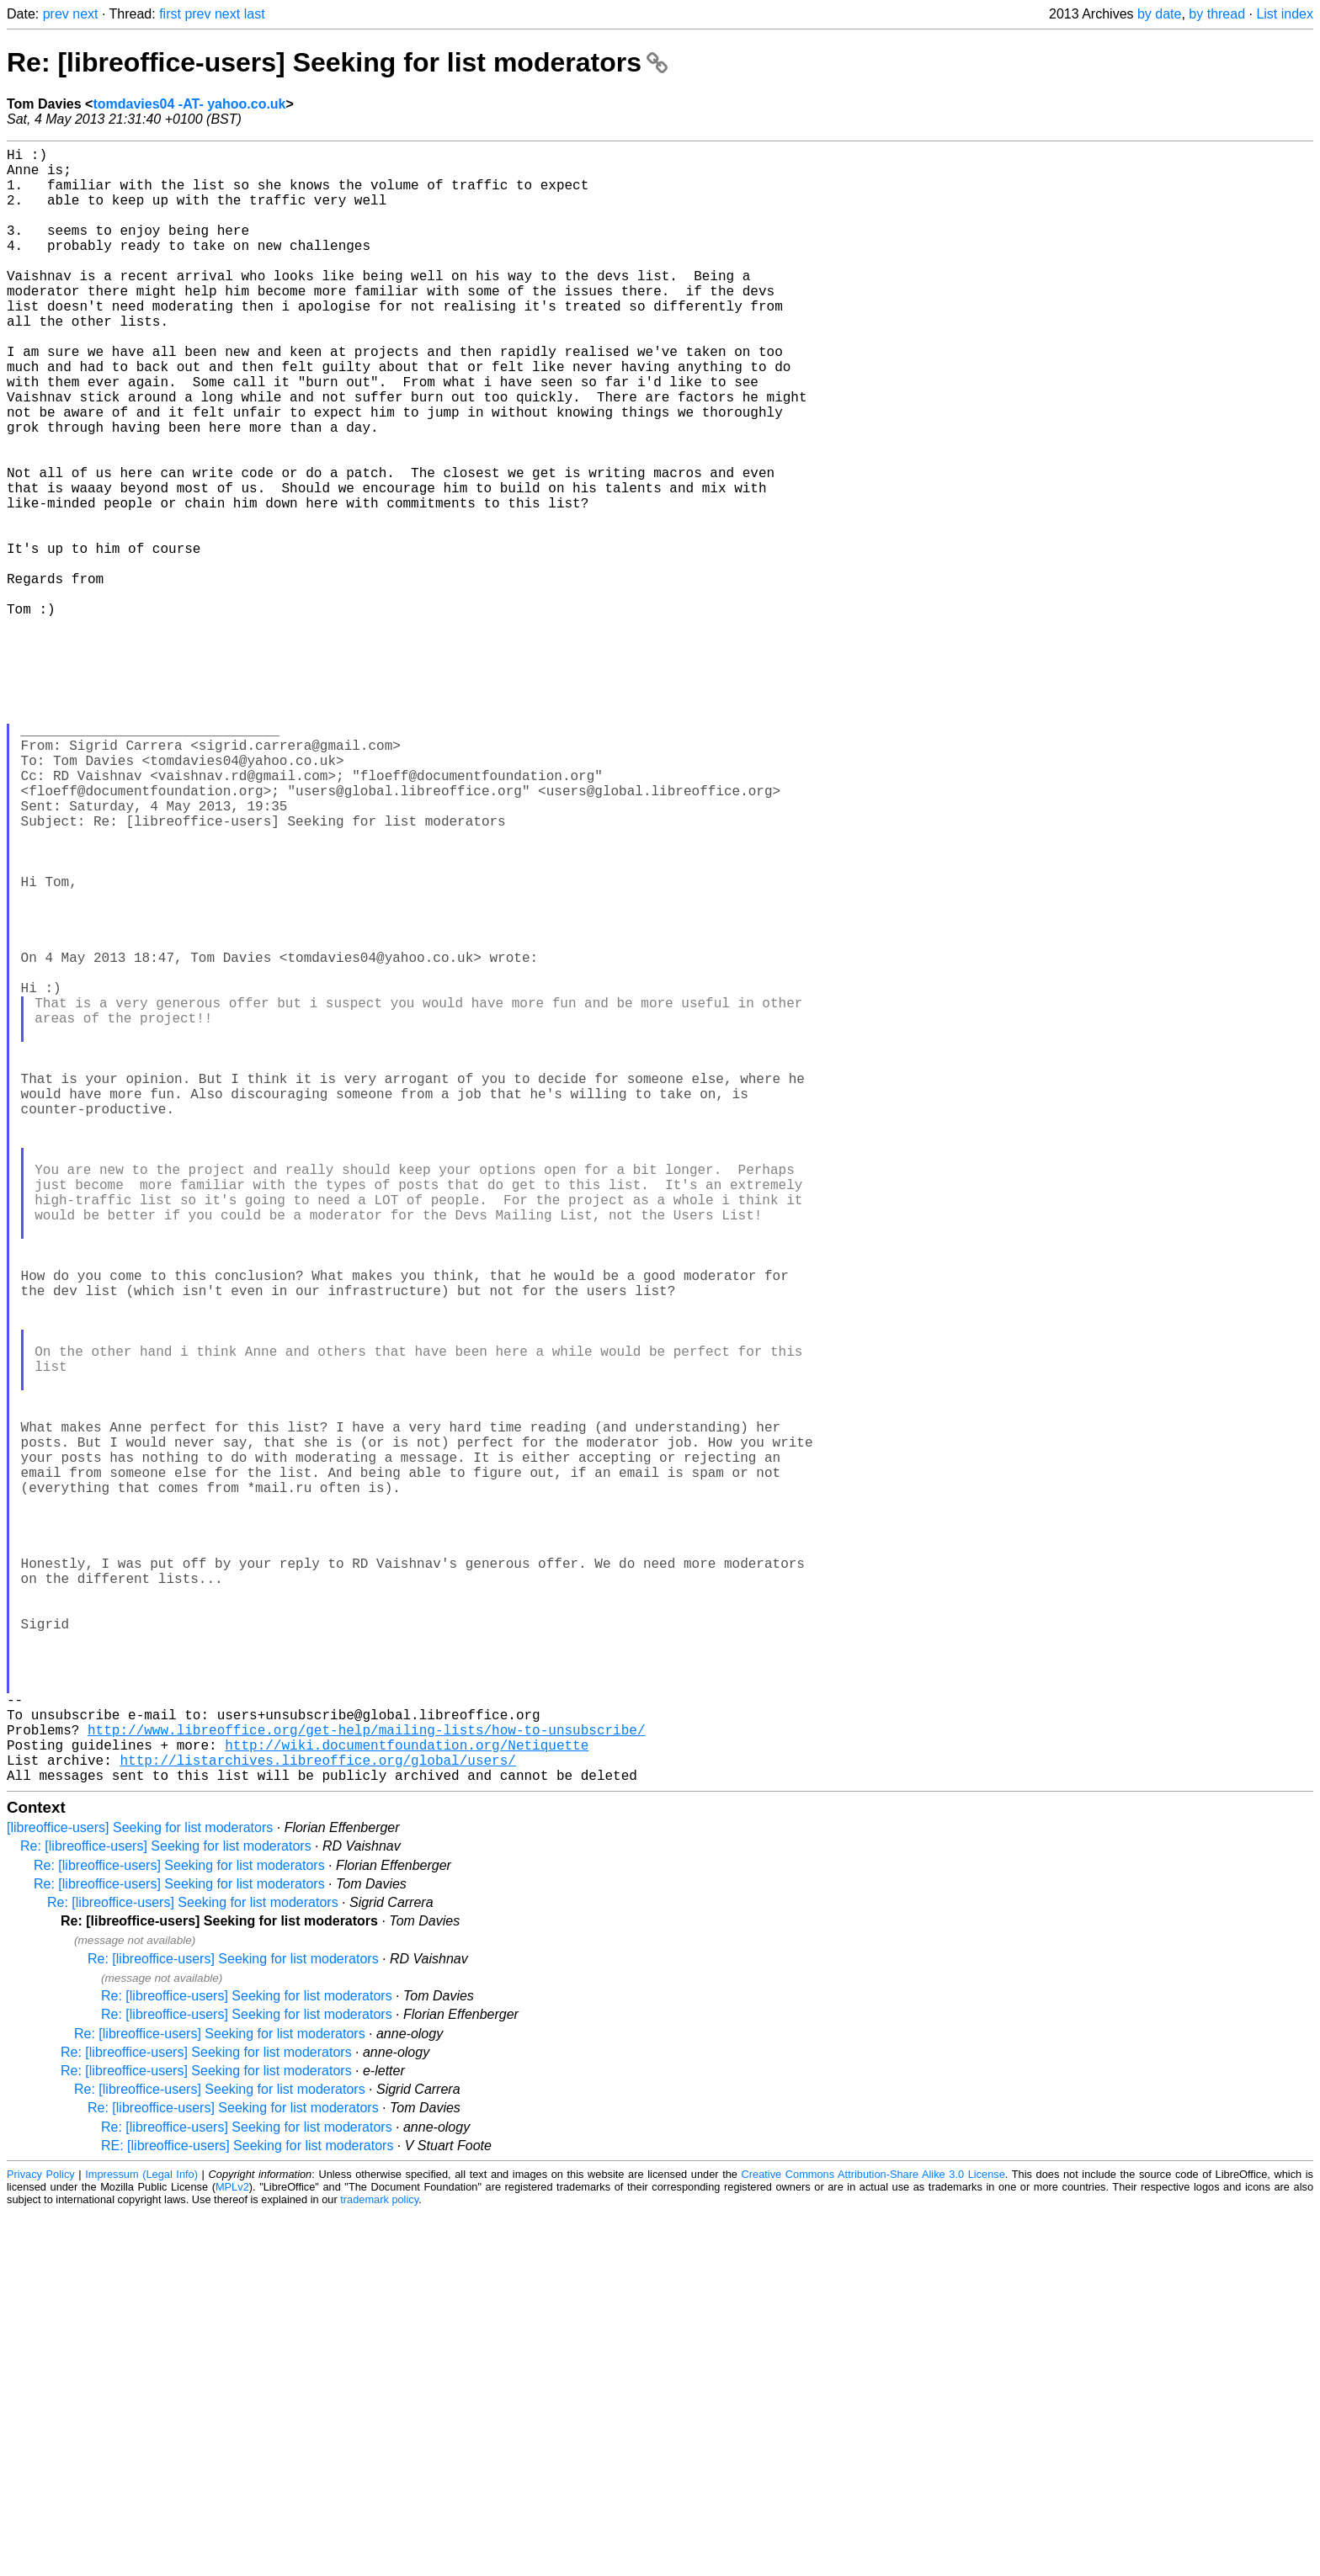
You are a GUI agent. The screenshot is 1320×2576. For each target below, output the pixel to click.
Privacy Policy (41, 2537)
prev (56, 14)
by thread (1217, 14)
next (85, 14)
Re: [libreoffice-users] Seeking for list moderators (337, 62)
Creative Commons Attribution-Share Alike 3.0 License (873, 2537)
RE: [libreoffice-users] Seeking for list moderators (247, 2509)
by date (1159, 14)
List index (1284, 14)
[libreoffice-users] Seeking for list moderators (140, 2191)
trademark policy (379, 2563)
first (170, 14)
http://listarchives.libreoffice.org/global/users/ (317, 2120)
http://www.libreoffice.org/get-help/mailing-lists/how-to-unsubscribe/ (366, 2083)
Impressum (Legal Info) (141, 2537)
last (254, 14)
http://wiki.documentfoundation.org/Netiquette (406, 2101)
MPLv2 (232, 2550)
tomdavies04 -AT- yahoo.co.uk (189, 104)
